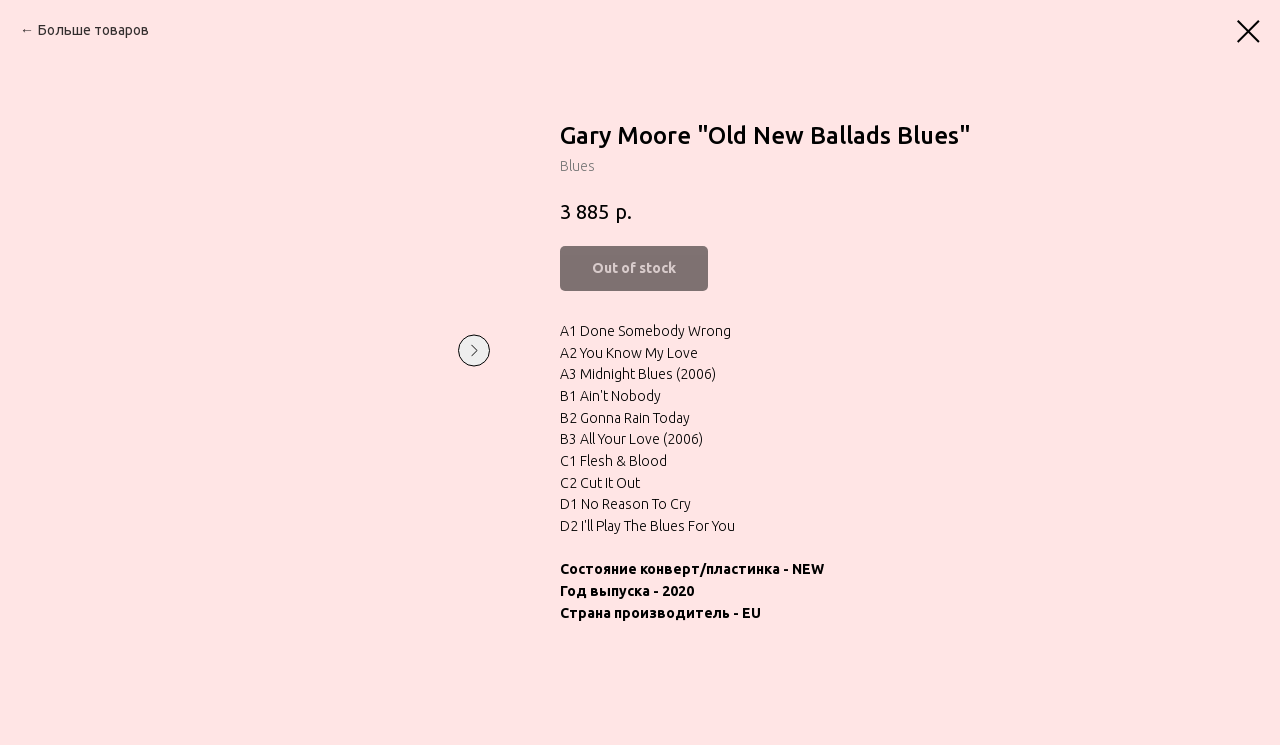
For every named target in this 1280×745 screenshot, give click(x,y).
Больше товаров (93, 30)
